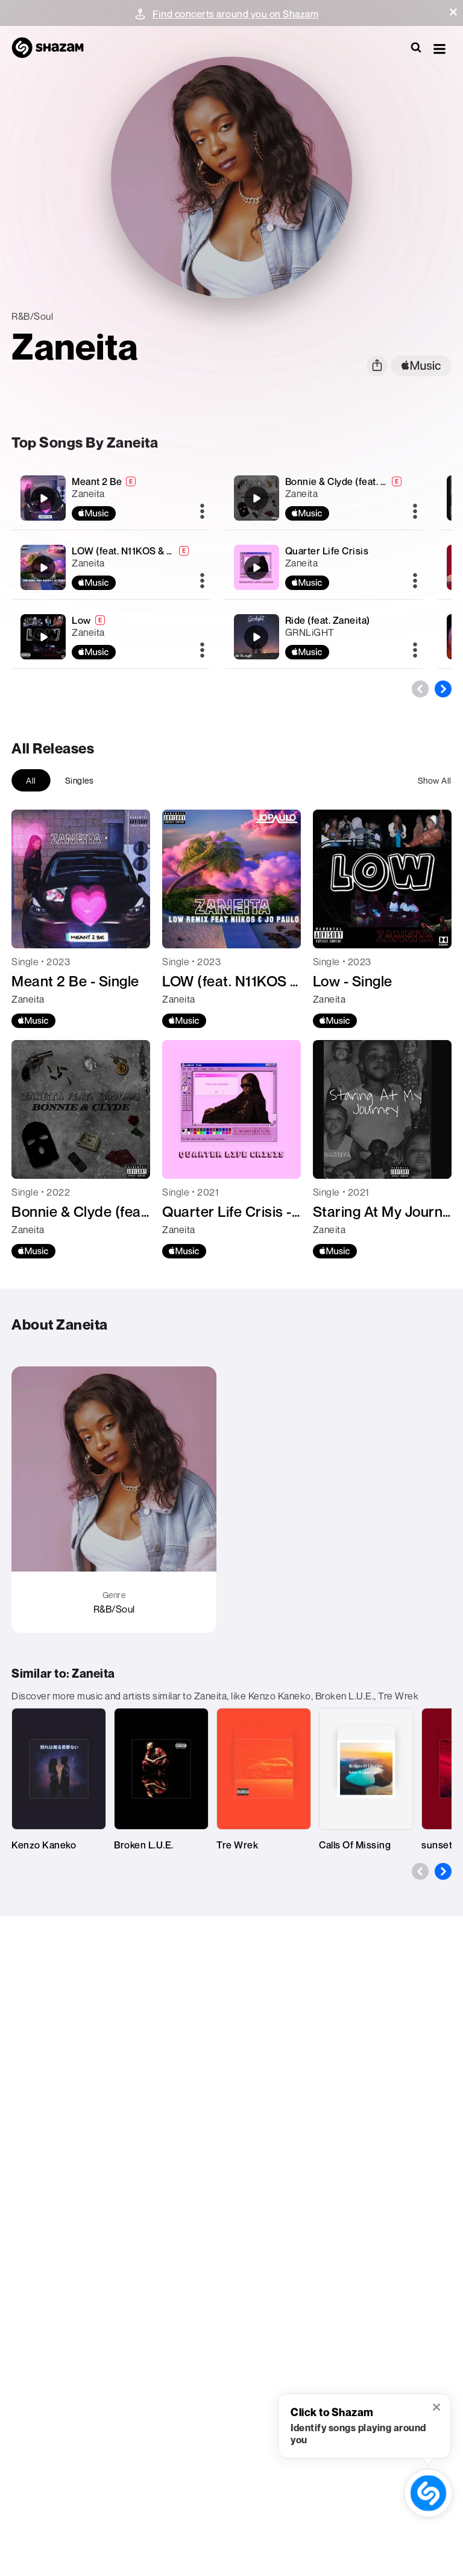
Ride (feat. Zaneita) (327, 620)
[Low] (110, 636)
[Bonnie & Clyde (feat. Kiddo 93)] (324, 498)
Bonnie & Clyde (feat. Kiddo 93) (354, 481)
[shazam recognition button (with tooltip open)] (428, 2492)
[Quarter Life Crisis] (324, 567)
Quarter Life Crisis (327, 551)
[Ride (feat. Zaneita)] (324, 636)
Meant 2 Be (97, 481)
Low (81, 620)
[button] (453, 12)
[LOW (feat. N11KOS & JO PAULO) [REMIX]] (110, 567)
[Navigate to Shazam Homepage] (53, 48)
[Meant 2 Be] (110, 498)
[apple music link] (421, 365)
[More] (202, 512)
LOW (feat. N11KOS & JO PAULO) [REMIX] (164, 551)
